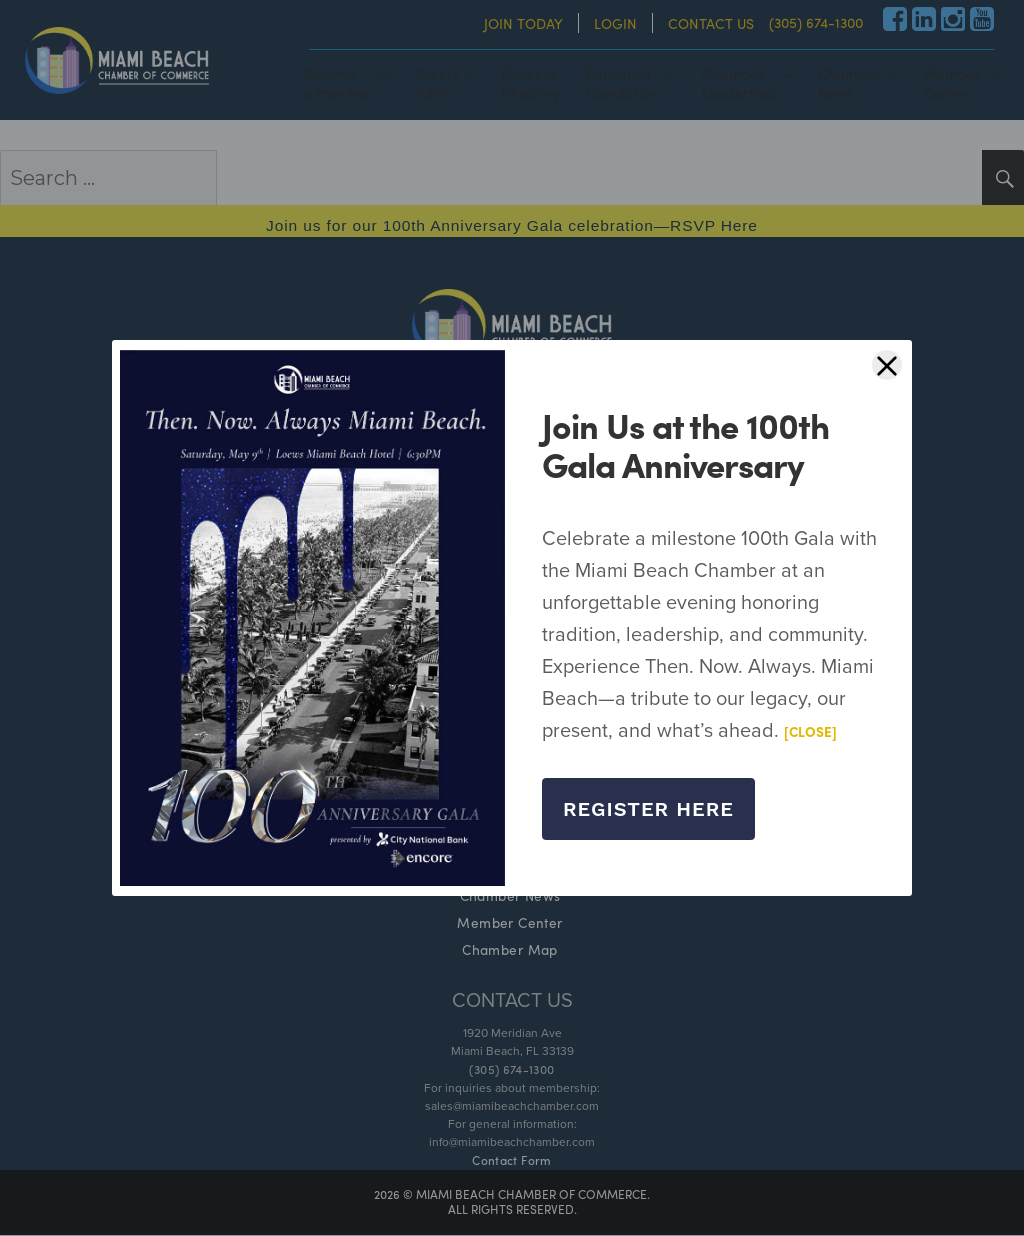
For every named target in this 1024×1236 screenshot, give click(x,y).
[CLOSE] (811, 732)
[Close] (887, 365)
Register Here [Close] (648, 809)
